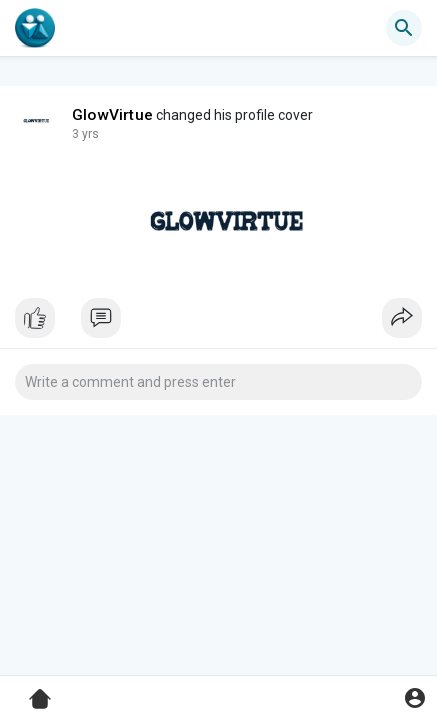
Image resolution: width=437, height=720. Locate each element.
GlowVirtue (112, 115)
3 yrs (85, 134)
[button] (404, 28)
